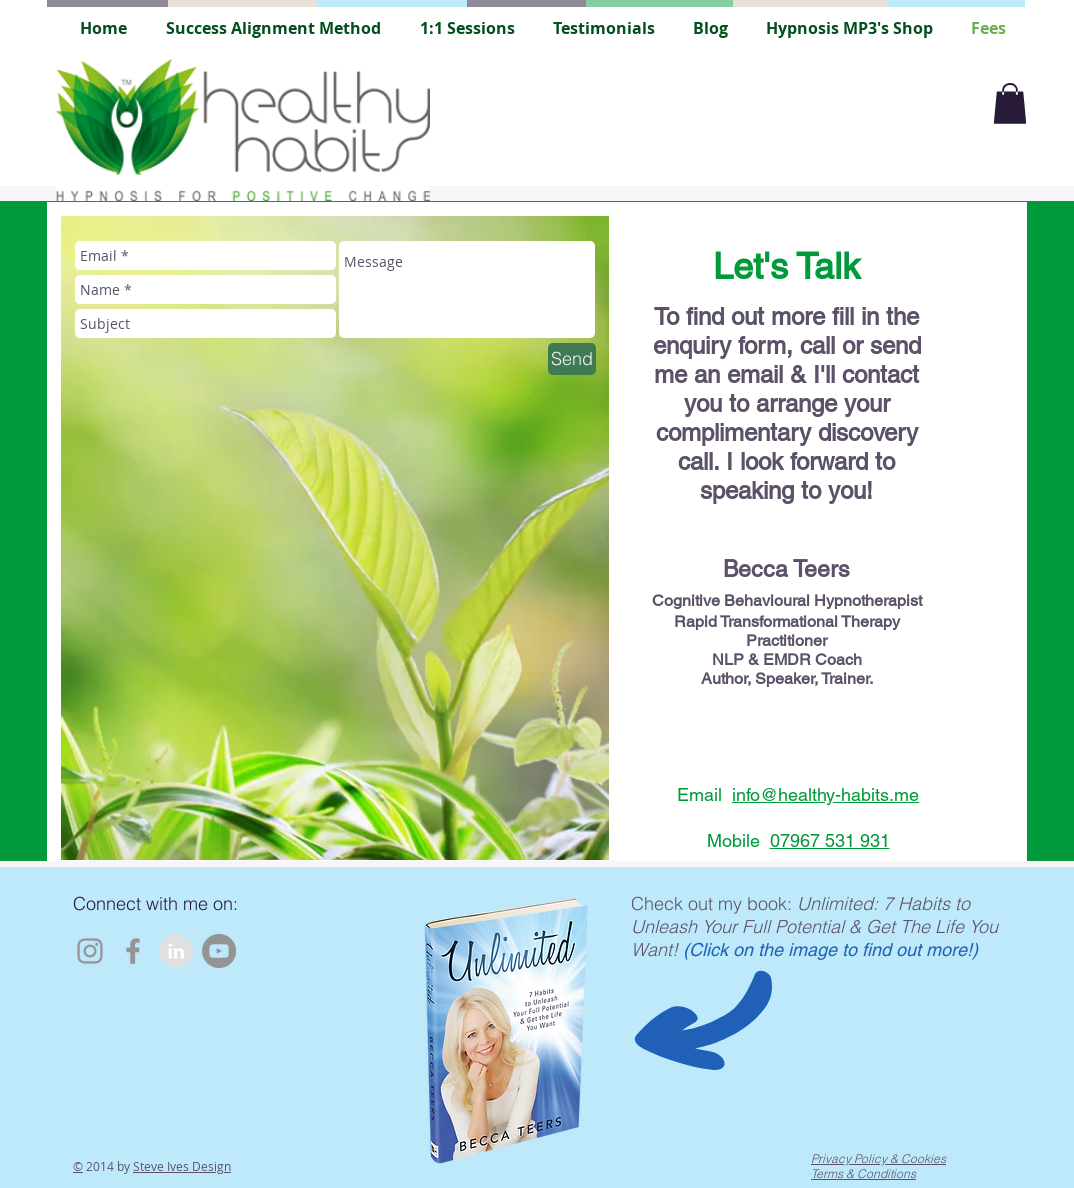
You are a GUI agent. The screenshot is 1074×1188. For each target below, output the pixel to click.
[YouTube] (219, 951)
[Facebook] (133, 951)
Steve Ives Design (182, 1166)
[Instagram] (90, 951)
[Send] (572, 359)
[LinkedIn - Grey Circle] (176, 951)
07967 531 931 (830, 840)
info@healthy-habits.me (825, 794)
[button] (1010, 103)
